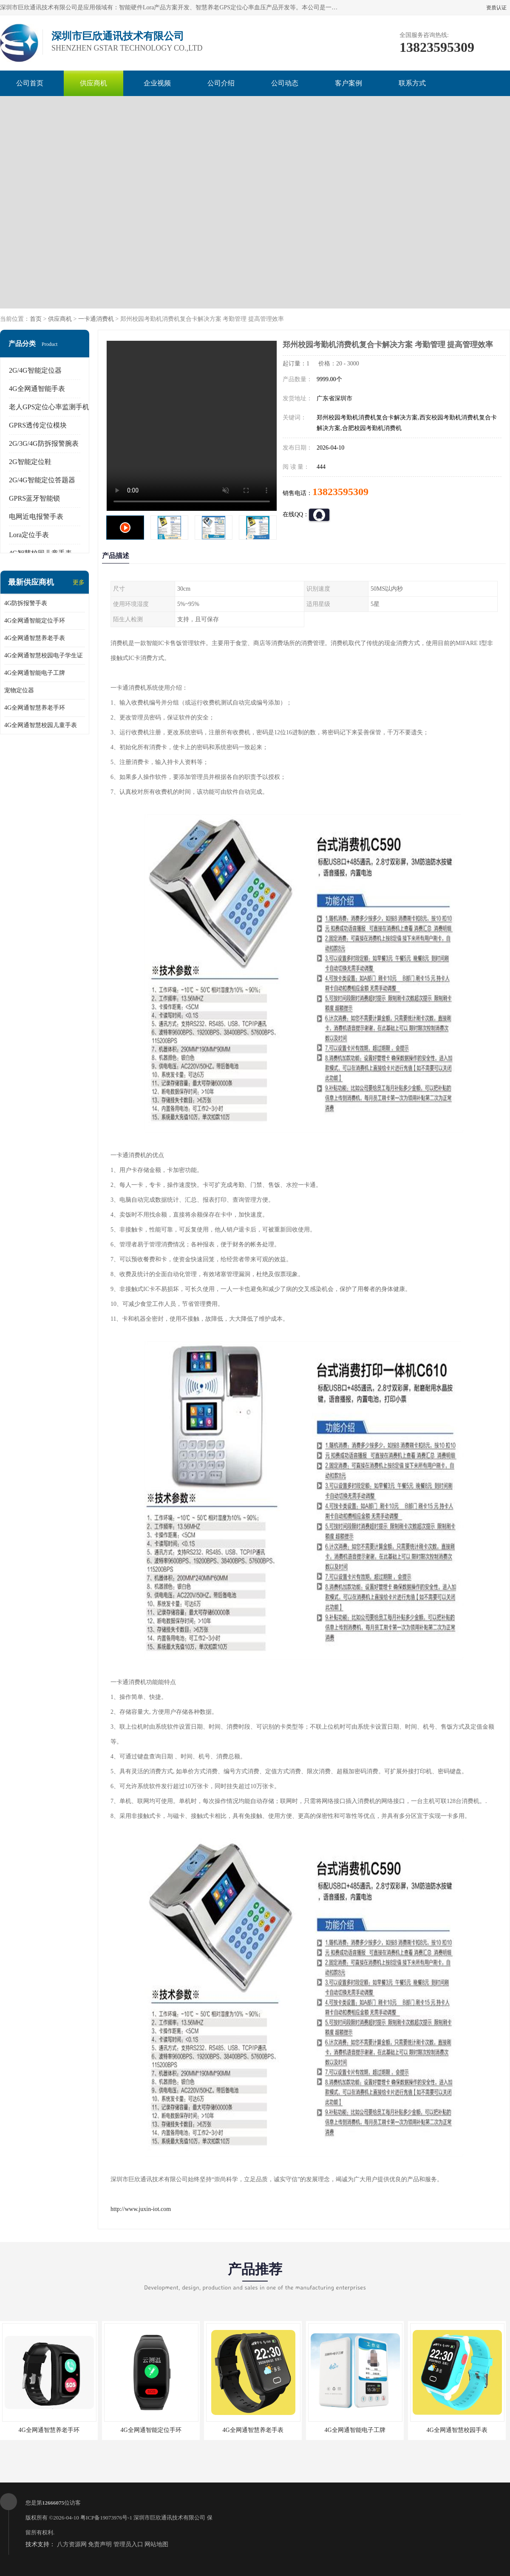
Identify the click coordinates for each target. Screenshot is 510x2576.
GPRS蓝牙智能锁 (34, 498)
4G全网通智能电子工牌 (34, 673)
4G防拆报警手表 (25, 603)
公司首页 (29, 83)
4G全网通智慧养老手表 (34, 638)
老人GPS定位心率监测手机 (49, 406)
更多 (79, 582)
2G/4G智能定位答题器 (42, 480)
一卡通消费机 (96, 319)
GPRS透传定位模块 (38, 425)
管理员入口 (128, 2544)
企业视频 (157, 83)
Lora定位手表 (29, 534)
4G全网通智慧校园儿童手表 (40, 725)
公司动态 (284, 83)
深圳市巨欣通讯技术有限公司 (169, 2517)
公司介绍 (221, 83)
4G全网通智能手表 (37, 388)
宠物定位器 (19, 690)
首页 (36, 319)
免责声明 (100, 2544)
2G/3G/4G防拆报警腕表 (44, 443)
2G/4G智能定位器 (35, 370)
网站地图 (156, 2544)
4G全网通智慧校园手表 (456, 2430)
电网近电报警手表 (36, 516)
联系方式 (412, 83)
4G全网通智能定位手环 (34, 620)
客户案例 (348, 83)
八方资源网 (72, 2544)
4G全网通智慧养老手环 (34, 708)
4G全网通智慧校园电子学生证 (43, 655)
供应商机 (93, 83)
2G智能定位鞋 (30, 461)
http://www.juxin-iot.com (140, 2209)
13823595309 (340, 491)
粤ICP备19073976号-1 (106, 2517)
